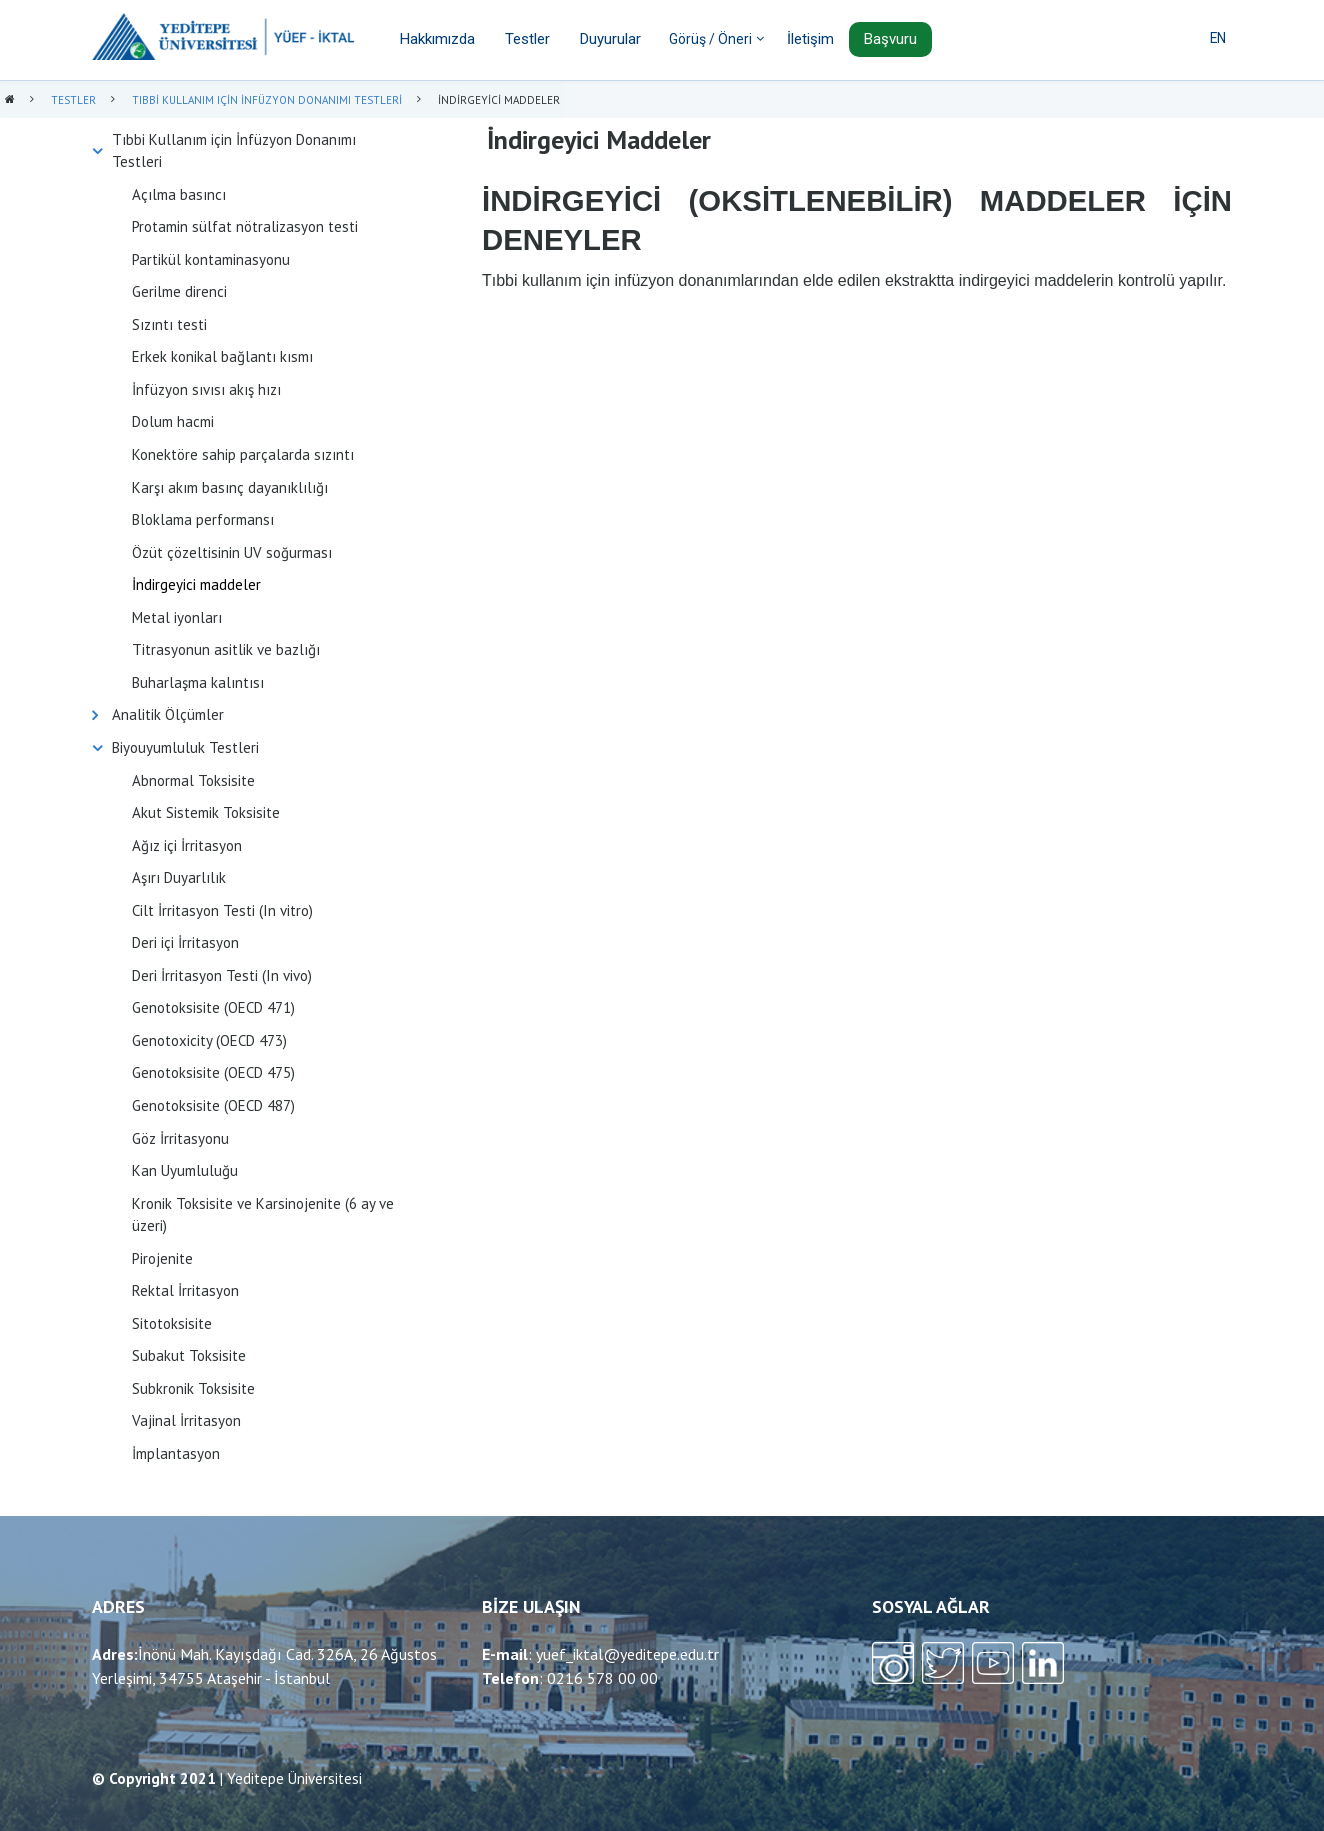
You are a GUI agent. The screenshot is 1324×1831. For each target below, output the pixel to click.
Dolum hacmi (173, 421)
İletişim (810, 39)
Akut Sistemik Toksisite (206, 812)
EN (1218, 38)
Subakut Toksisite (189, 1355)
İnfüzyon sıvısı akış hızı (206, 389)
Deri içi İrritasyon (185, 942)
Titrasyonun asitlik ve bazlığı (226, 649)
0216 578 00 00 (602, 1678)
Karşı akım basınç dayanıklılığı (230, 487)
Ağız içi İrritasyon (187, 845)
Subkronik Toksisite (193, 1388)
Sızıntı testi (169, 324)
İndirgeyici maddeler (196, 584)
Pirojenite (162, 1258)
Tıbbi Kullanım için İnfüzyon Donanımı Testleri (234, 151)
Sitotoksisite (172, 1323)
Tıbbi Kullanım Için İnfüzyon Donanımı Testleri (267, 100)
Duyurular (610, 39)
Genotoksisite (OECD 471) (213, 1007)
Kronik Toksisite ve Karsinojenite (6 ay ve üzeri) (263, 1215)
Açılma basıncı (179, 194)
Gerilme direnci (179, 291)
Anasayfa (10, 100)
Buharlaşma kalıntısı (198, 682)
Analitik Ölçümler (168, 714)
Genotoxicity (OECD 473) (209, 1040)
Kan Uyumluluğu (185, 1170)
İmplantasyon (176, 1453)
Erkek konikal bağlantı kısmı (222, 356)
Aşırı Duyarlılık (179, 877)
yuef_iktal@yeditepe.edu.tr (627, 1654)
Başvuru (890, 39)
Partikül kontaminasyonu (211, 259)
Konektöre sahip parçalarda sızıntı (243, 454)
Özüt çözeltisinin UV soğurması (232, 552)
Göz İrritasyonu (180, 1138)
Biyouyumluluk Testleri (185, 747)
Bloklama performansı (203, 519)
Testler (527, 39)
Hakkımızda (437, 39)
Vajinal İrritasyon (186, 1420)
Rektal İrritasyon (185, 1290)
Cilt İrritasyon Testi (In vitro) (222, 910)
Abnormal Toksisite (193, 780)
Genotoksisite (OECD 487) (213, 1105)
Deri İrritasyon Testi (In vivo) (222, 975)
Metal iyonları (177, 617)
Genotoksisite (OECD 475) (213, 1072)
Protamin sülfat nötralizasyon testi (245, 226)
